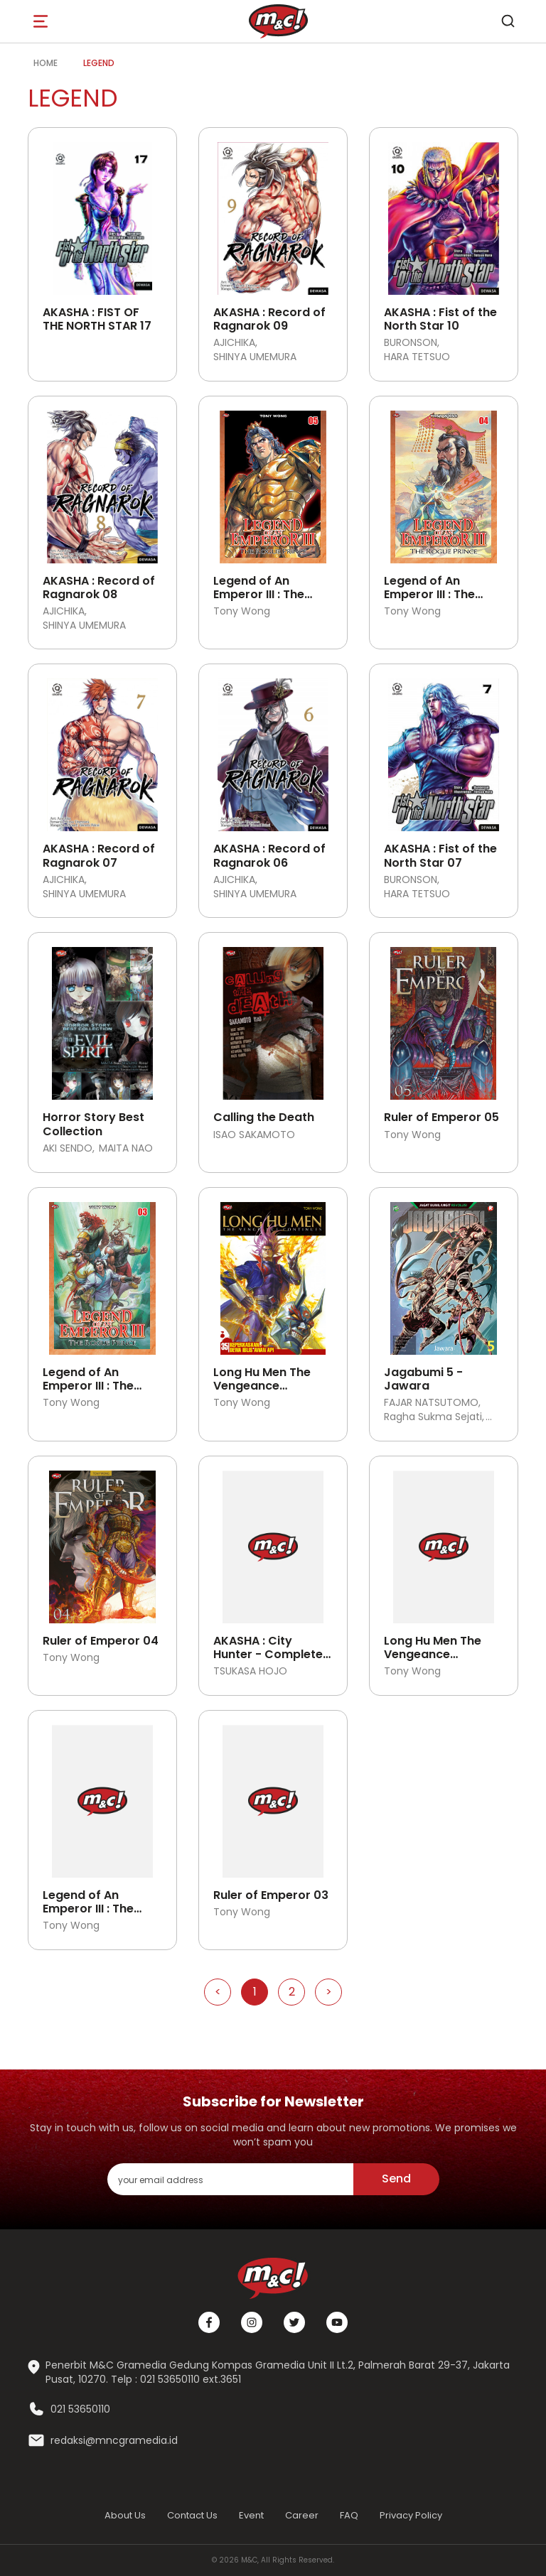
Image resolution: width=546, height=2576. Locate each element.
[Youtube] (337, 2322)
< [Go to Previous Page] (218, 1992)
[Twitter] (294, 2322)
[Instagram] (251, 2322)
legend (98, 63)
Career (301, 2515)
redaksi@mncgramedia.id (114, 2440)
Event (251, 2515)
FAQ (349, 2515)
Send (396, 2178)
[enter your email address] (230, 2179)
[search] (507, 21)
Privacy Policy (411, 2515)
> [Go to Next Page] (329, 1992)
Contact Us (192, 2515)
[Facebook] (209, 2322)
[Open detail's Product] (102, 213)
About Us (125, 2515)
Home (45, 63)
